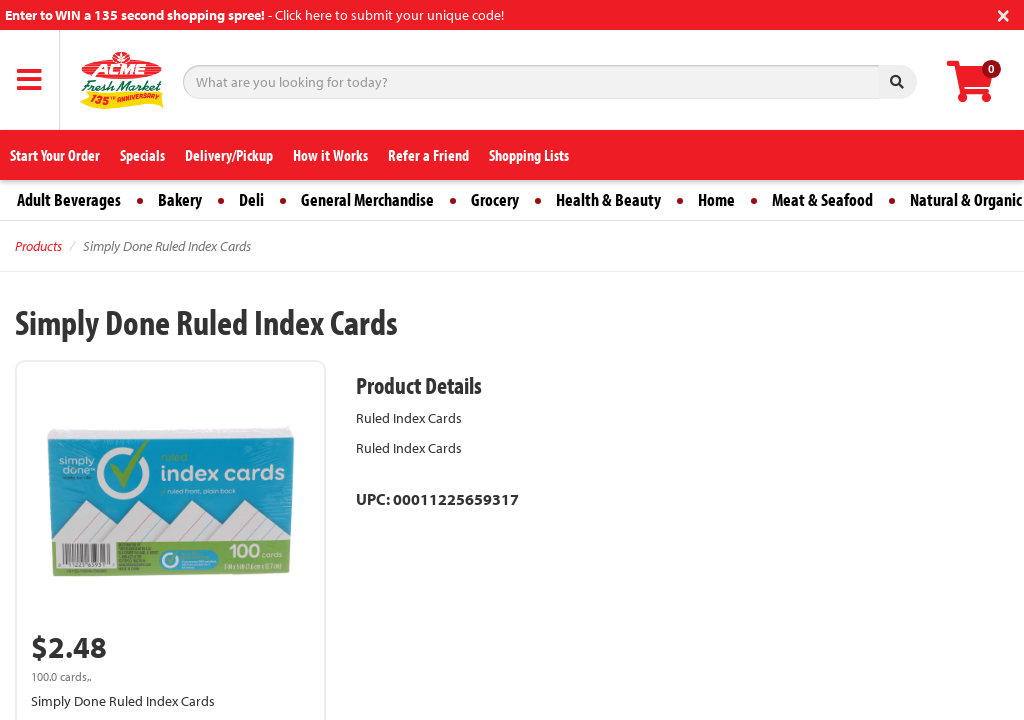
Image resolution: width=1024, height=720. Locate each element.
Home (716, 199)
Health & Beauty (608, 199)
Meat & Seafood (822, 199)
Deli (251, 199)
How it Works (330, 155)
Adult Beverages (69, 199)
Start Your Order (55, 155)
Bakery (180, 199)
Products (38, 246)
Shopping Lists (529, 155)
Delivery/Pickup (229, 155)
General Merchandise (367, 199)
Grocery (495, 199)
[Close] (1003, 13)
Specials (142, 155)
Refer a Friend (428, 155)
